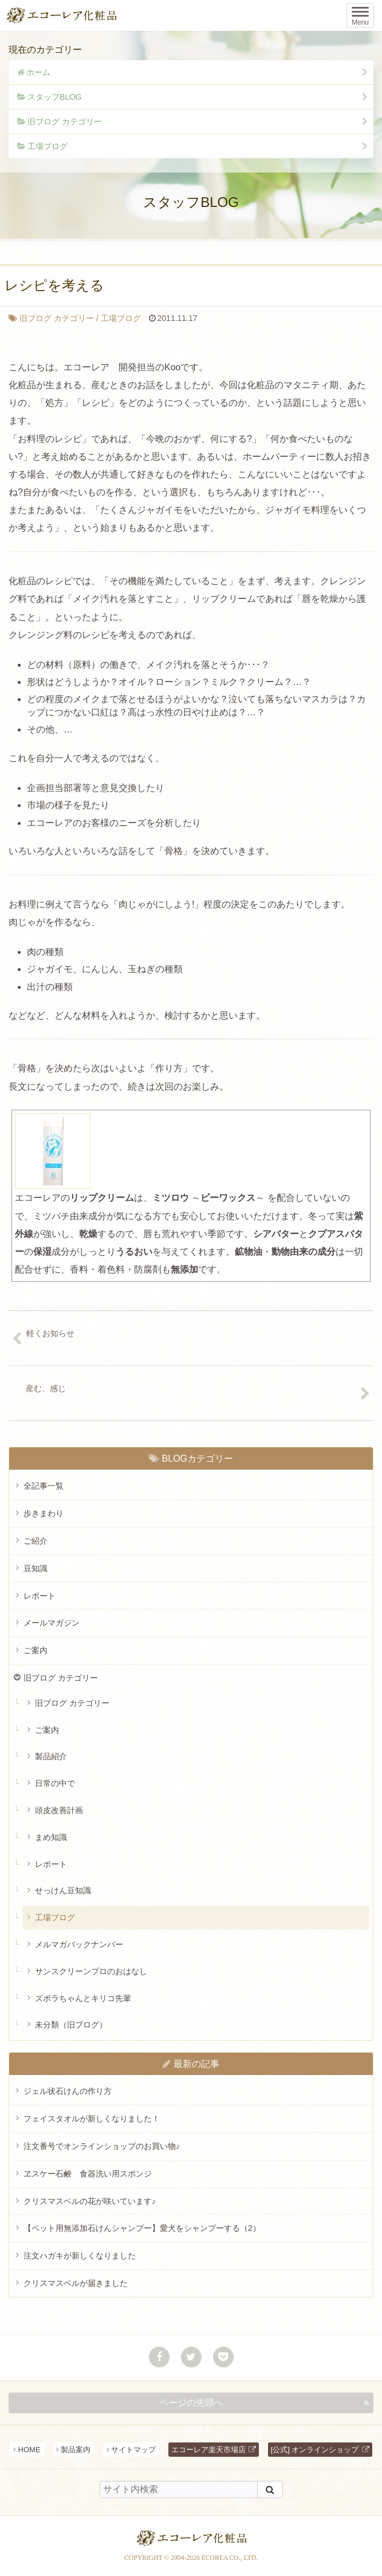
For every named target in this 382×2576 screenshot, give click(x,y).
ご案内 (35, 1650)
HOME (29, 2449)
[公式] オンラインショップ (315, 2449)
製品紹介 (51, 1756)
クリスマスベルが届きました (75, 2283)
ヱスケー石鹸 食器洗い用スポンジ (87, 2173)
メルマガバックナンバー (79, 1944)
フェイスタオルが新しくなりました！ (91, 2118)
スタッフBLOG (54, 96)
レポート (39, 1595)
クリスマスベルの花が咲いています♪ (89, 2201)
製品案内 (75, 2449)
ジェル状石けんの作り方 (67, 2091)
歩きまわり (43, 1513)
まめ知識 (51, 1837)
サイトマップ (133, 2449)
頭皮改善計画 (59, 1810)
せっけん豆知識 (63, 1890)
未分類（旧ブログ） (71, 2024)
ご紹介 (35, 1540)
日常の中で (55, 1783)
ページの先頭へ (191, 2402)
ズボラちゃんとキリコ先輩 (83, 1998)
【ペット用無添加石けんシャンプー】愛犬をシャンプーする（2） (142, 2228)
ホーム (38, 72)
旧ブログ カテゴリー (64, 121)
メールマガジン (51, 1622)
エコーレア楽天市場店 (208, 2449)
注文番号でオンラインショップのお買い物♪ (101, 2146)
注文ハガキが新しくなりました (79, 2255)
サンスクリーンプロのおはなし (91, 1971)
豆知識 (35, 1568)
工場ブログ (47, 146)
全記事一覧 (43, 1485)
